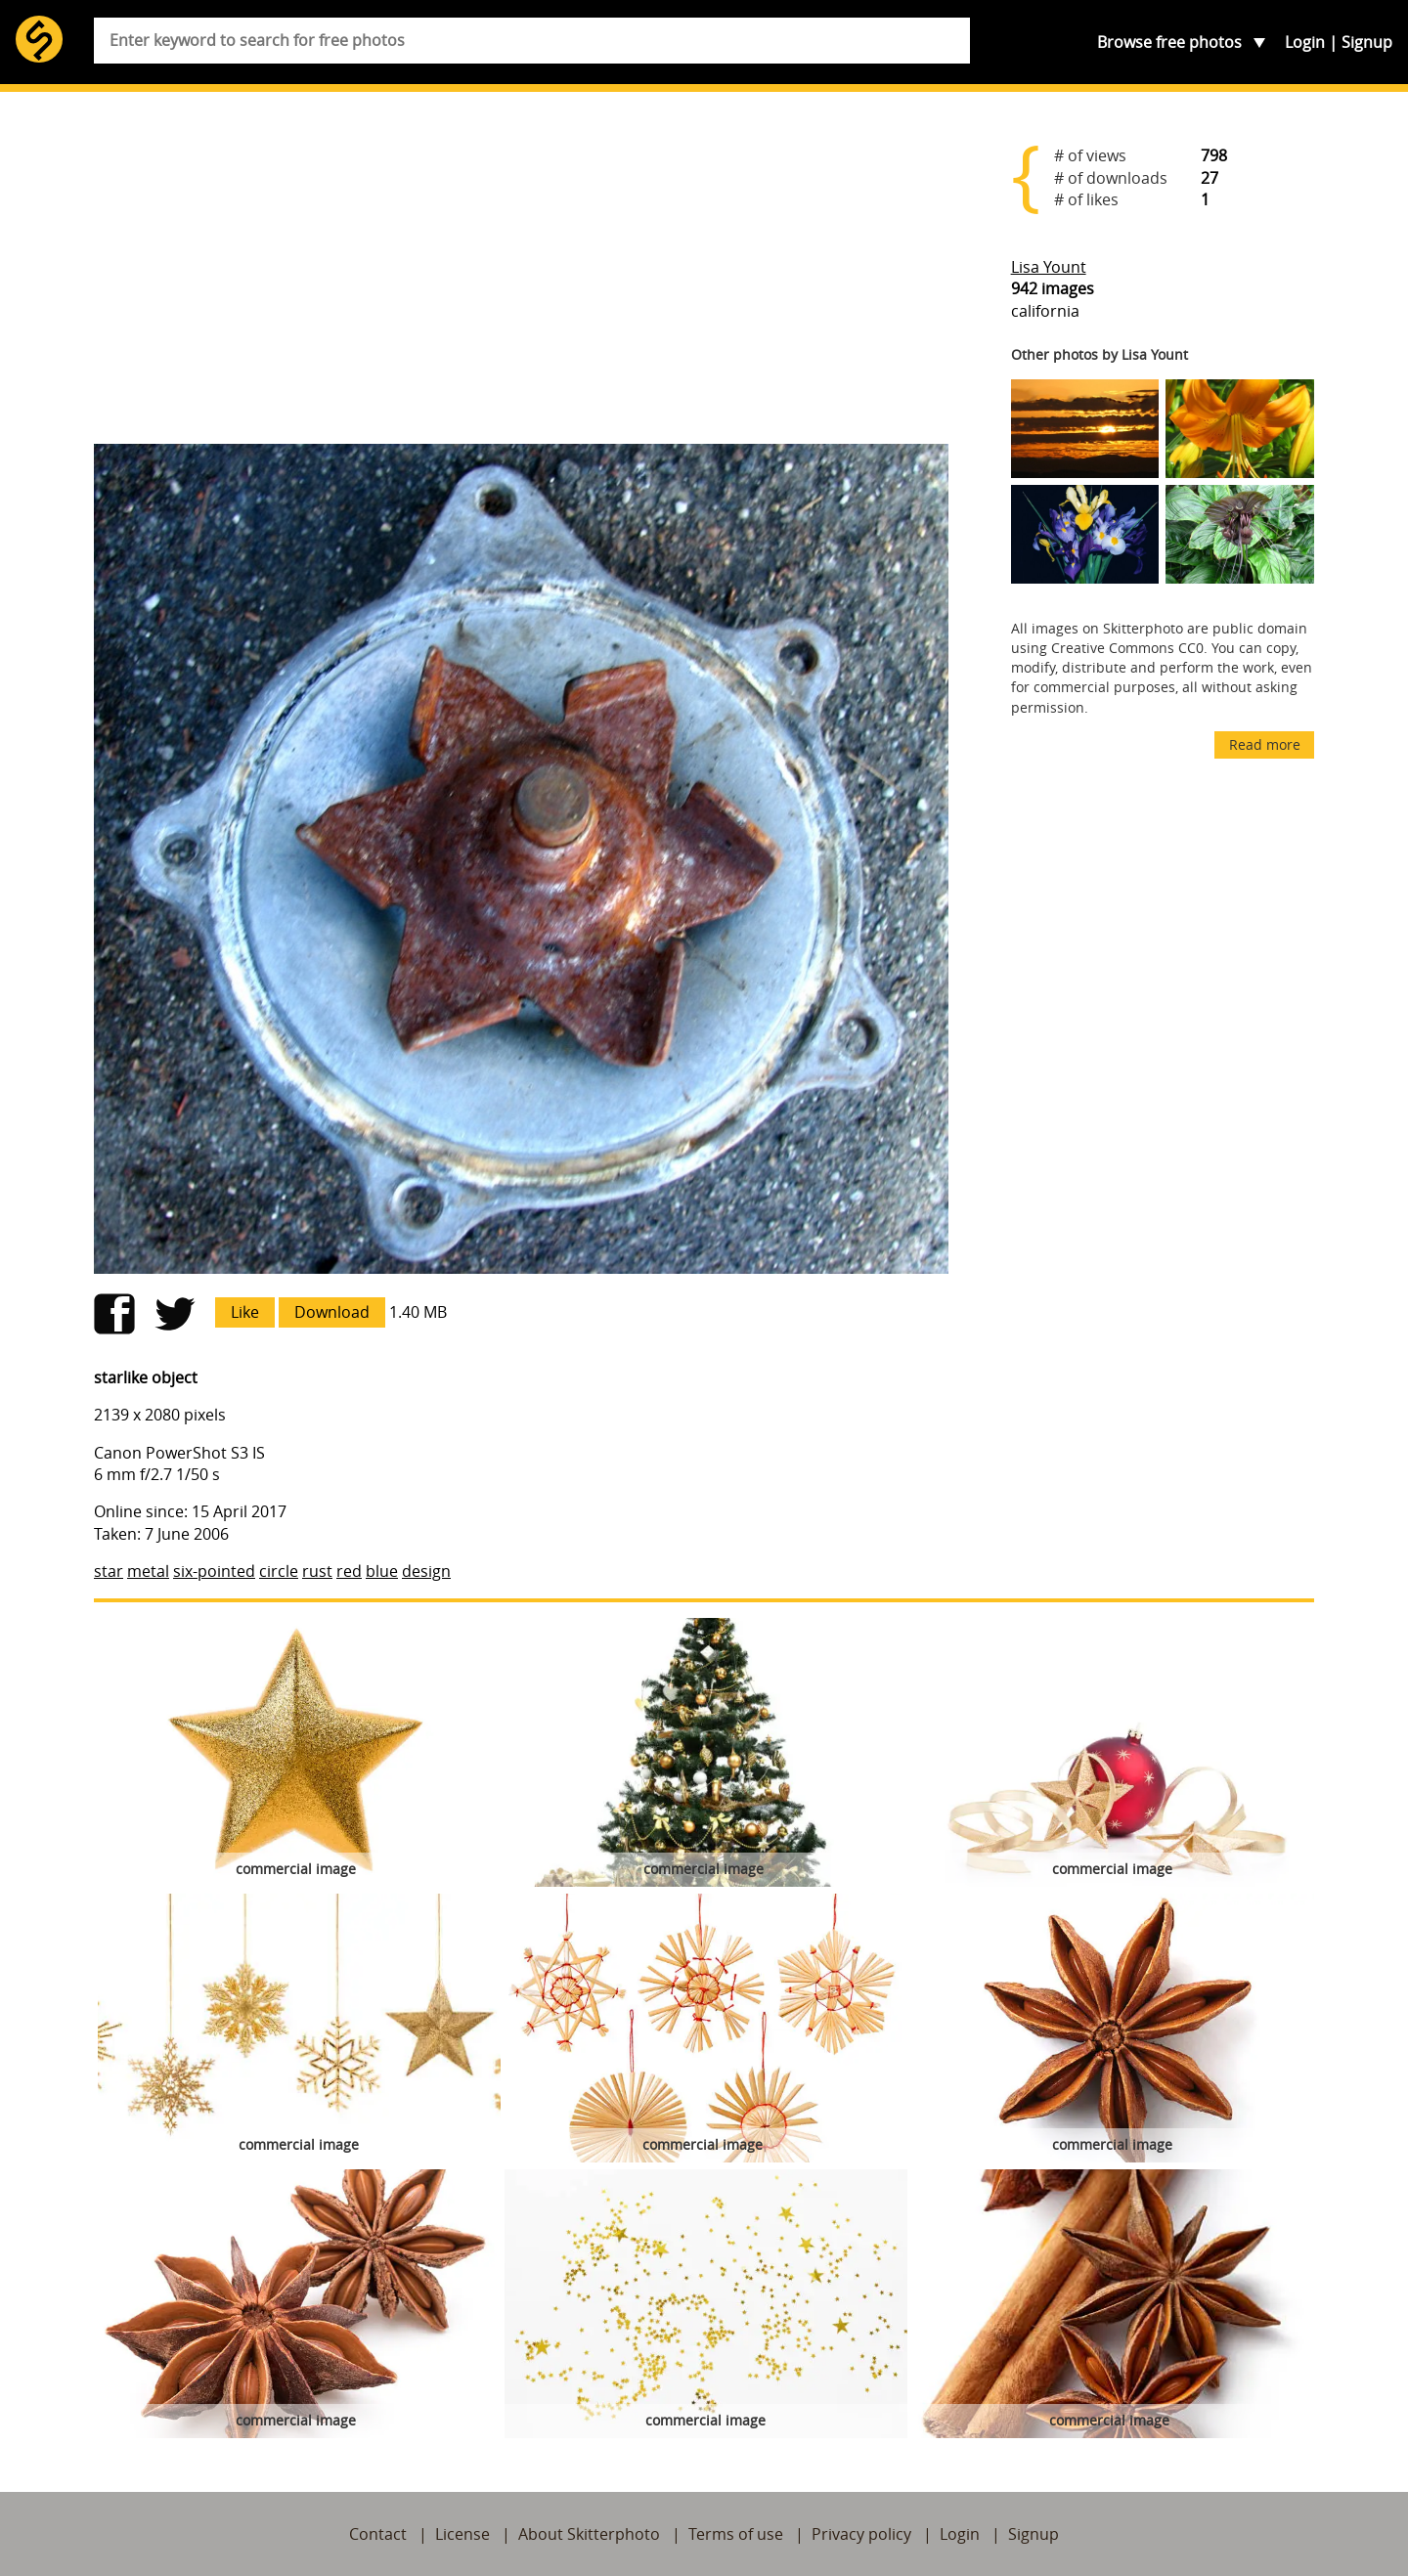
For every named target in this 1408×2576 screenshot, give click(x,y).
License (462, 2534)
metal (148, 1571)
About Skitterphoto (589, 2534)
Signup (1367, 42)
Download (332, 1312)
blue (382, 1571)
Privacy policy (861, 2534)
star (108, 1571)
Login (1305, 42)
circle (278, 1571)
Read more (1264, 744)
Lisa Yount (1048, 267)
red (349, 1571)
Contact (378, 2534)
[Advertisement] (521, 276)
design (426, 1571)
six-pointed (214, 1571)
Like (245, 1312)
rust (317, 1571)
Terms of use (735, 2534)
